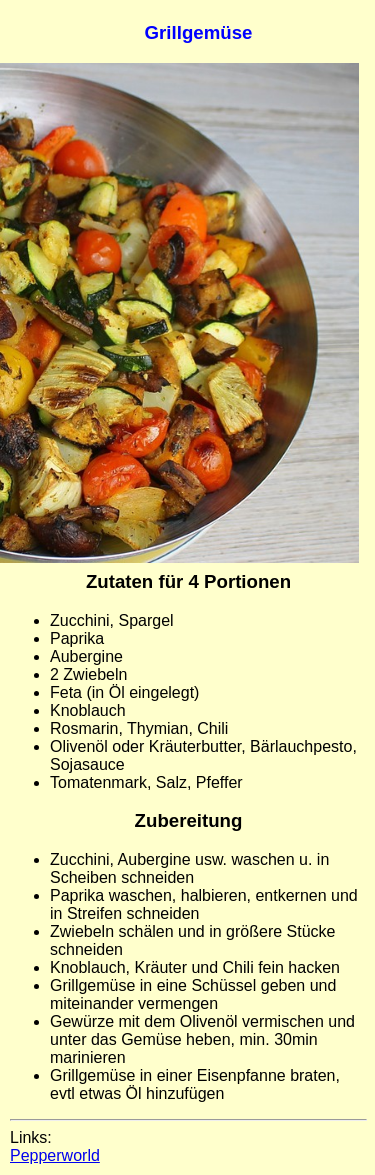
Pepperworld (55, 1155)
